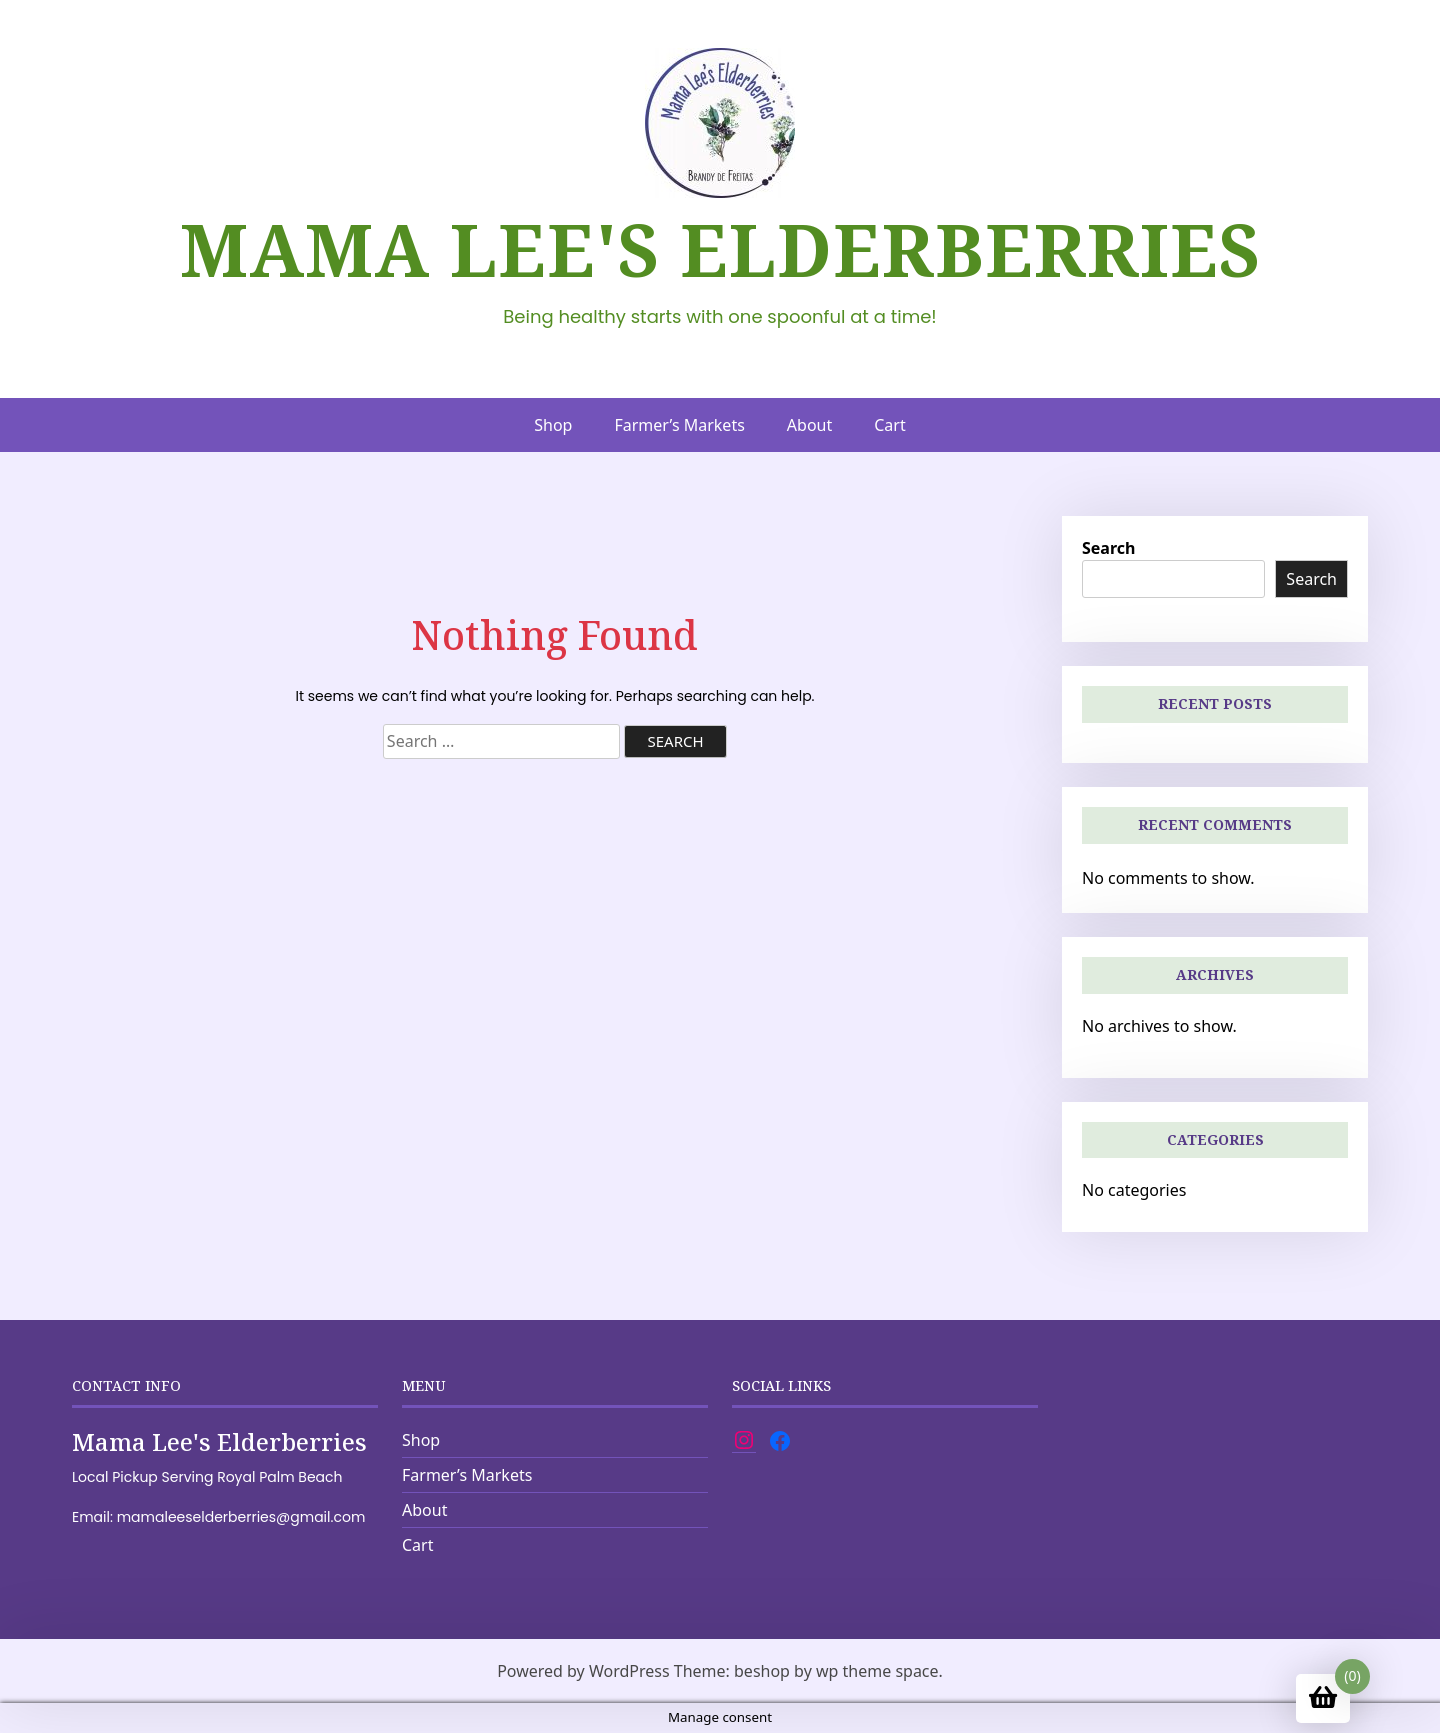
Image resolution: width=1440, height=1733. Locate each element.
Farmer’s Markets (679, 425)
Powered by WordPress (583, 1671)
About (809, 425)
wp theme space (877, 1671)
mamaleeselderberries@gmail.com (241, 1517)
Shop (553, 425)
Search (1108, 548)
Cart (889, 425)
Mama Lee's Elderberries (720, 249)
